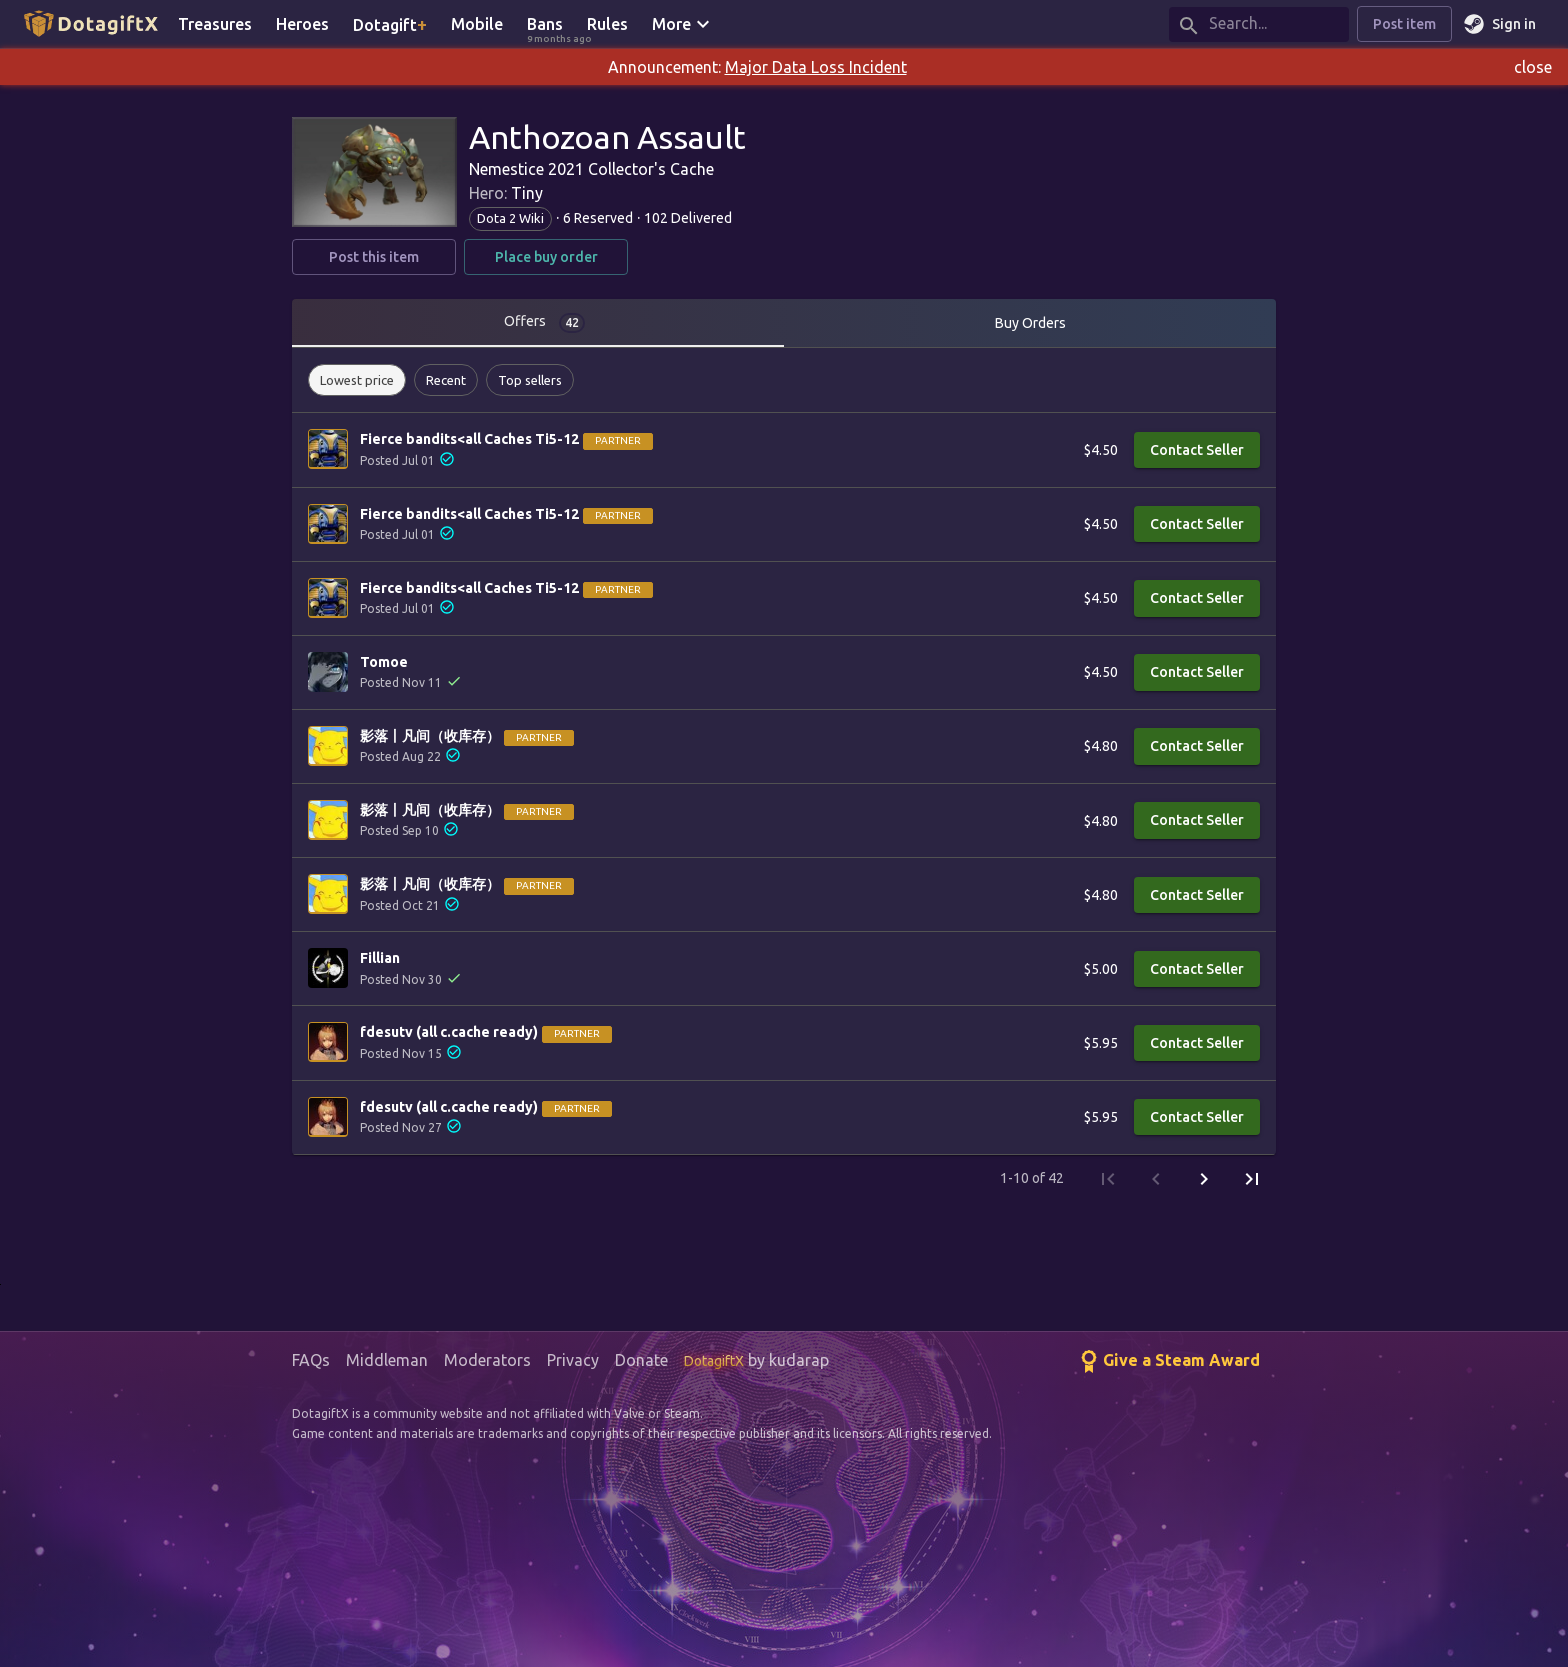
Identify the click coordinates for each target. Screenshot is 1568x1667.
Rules (607, 24)
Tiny (527, 193)
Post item (1404, 24)
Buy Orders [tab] (1030, 323)
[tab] (538, 323)
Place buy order (546, 257)
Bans (551, 25)
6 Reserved (598, 218)
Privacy (573, 1360)
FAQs (311, 1360)
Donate (641, 1360)
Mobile (477, 24)
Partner (618, 440)
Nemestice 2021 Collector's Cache (591, 169)
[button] (357, 380)
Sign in (1502, 24)
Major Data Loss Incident (816, 67)
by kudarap (756, 1360)
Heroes (302, 24)
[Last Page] (1252, 1179)
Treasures (215, 24)
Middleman (387, 1360)
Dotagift (390, 24)
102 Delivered (688, 218)
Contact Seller (1197, 450)
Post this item (374, 257)
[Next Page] (1204, 1179)
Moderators (487, 1360)
